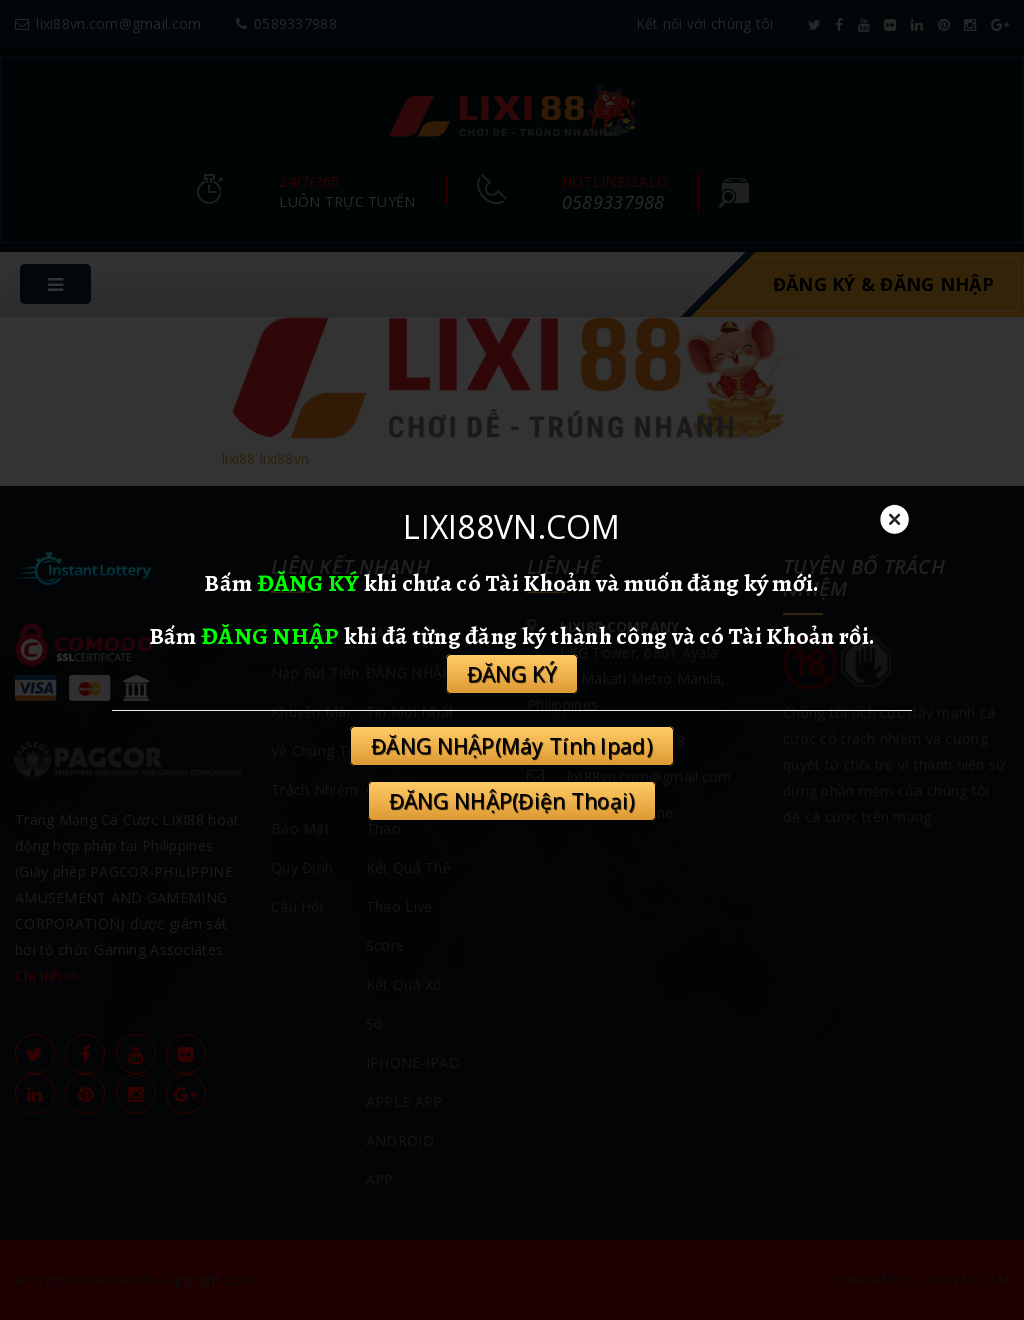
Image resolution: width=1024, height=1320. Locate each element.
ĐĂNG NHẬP (270, 636)
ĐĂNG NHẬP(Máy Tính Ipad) (512, 746)
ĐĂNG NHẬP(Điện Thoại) (512, 801)
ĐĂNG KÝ (308, 583)
